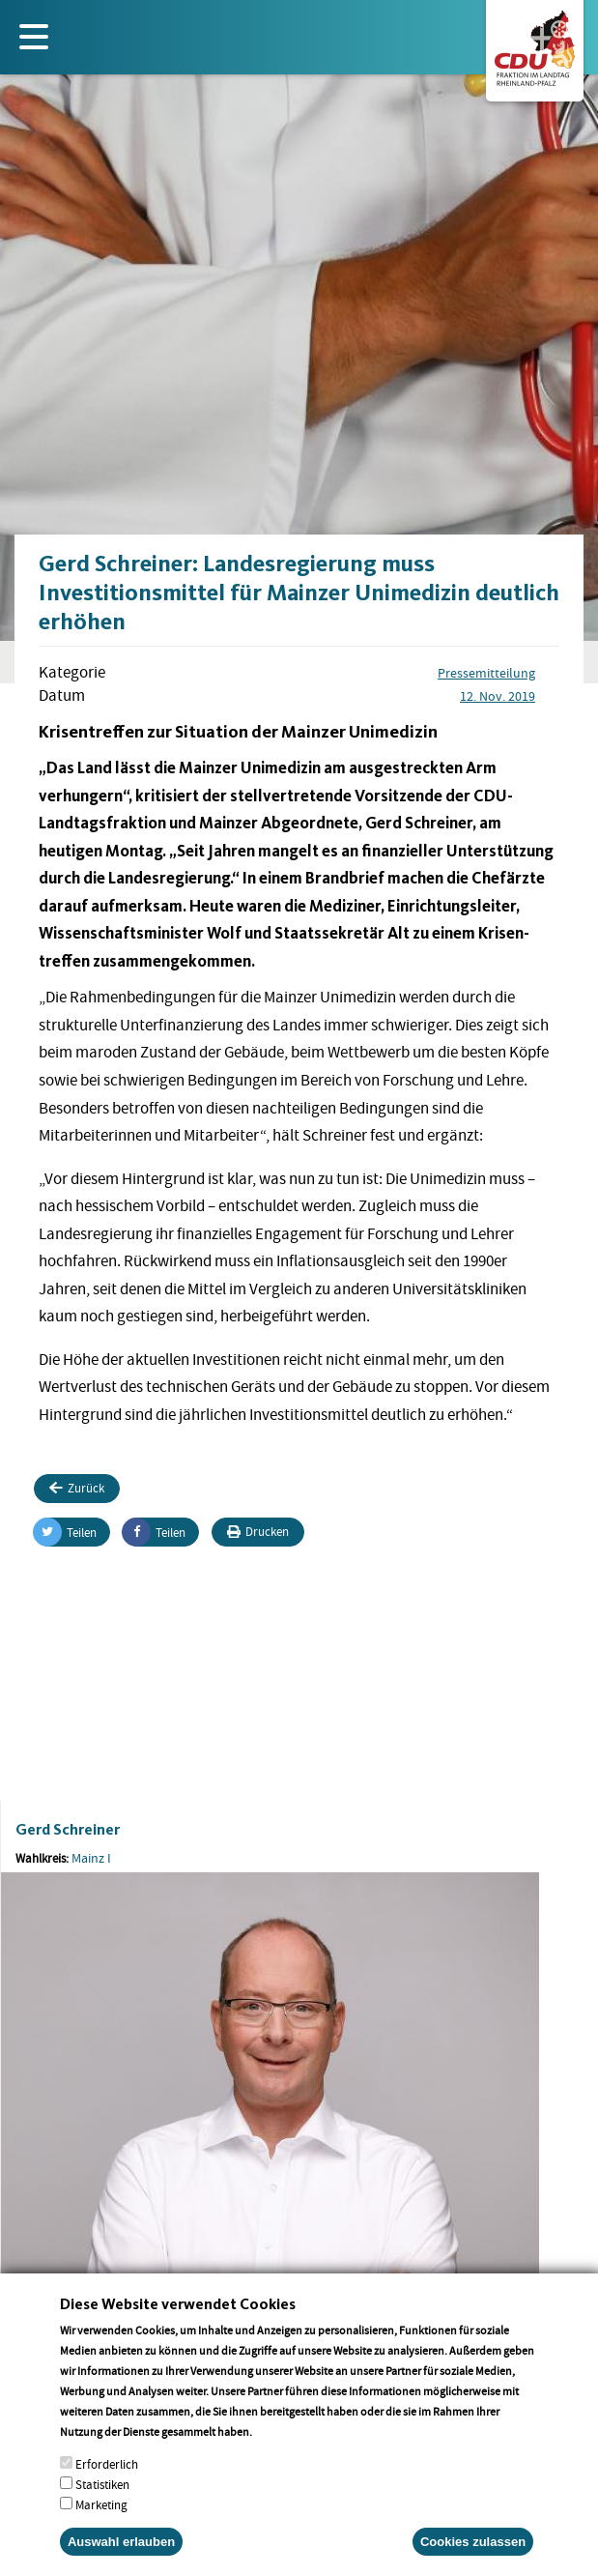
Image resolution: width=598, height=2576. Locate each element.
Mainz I (91, 1858)
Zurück (76, 1488)
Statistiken (102, 2506)
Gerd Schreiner (67, 1829)
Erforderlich (106, 2485)
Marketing (101, 2526)
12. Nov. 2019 (497, 696)
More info (279, 2453)
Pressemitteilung (486, 672)
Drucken (258, 1531)
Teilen (65, 1532)
